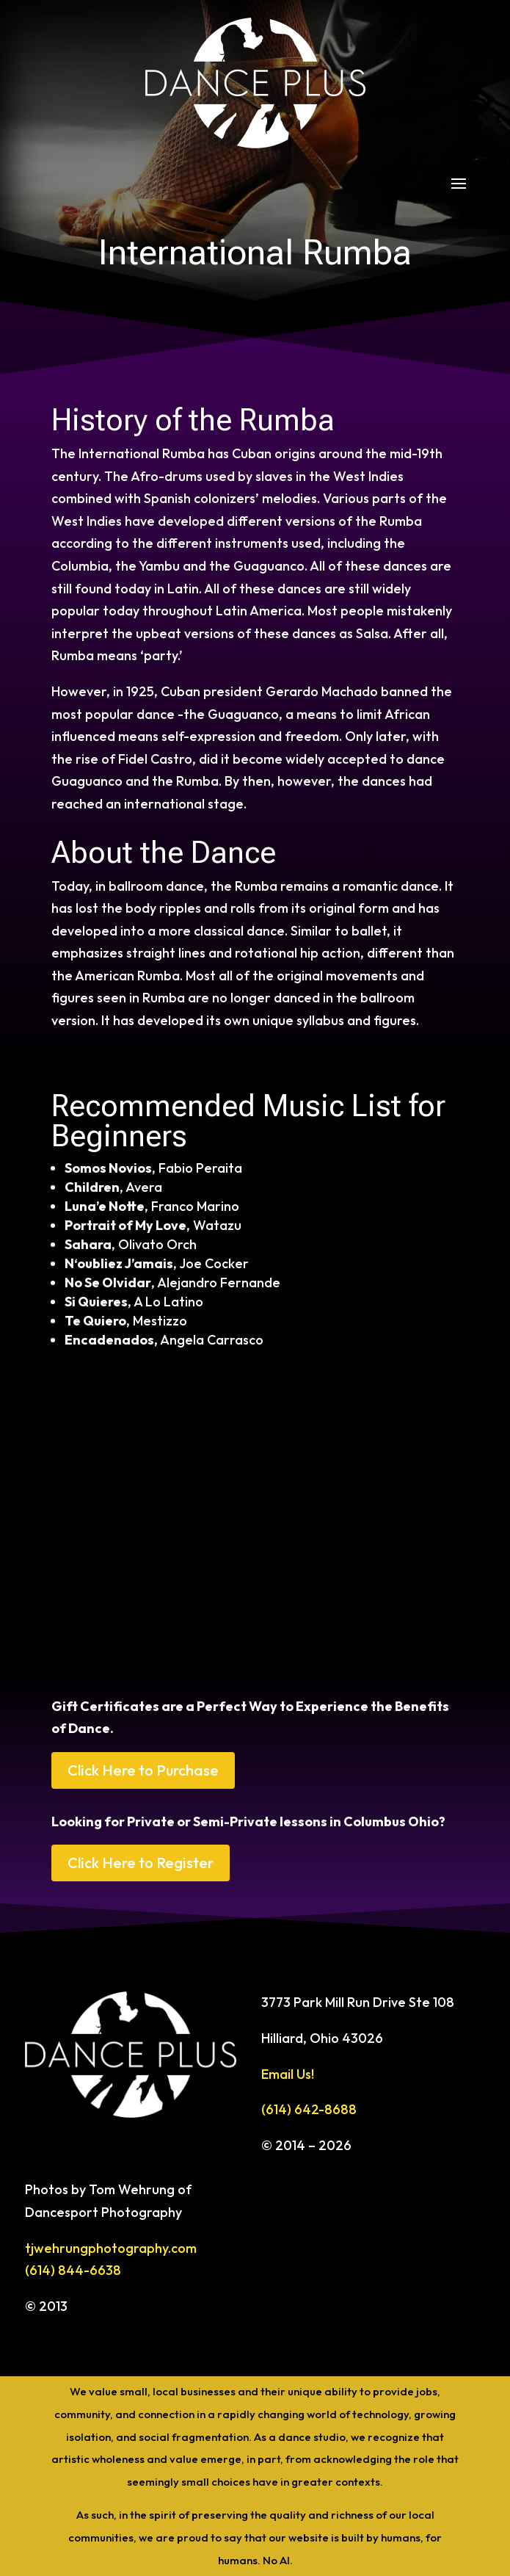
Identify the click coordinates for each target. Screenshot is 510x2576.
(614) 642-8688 (309, 2109)
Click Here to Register (141, 1862)
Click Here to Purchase (143, 1770)
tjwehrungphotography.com (111, 2248)
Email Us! (287, 2074)
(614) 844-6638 (73, 2270)
